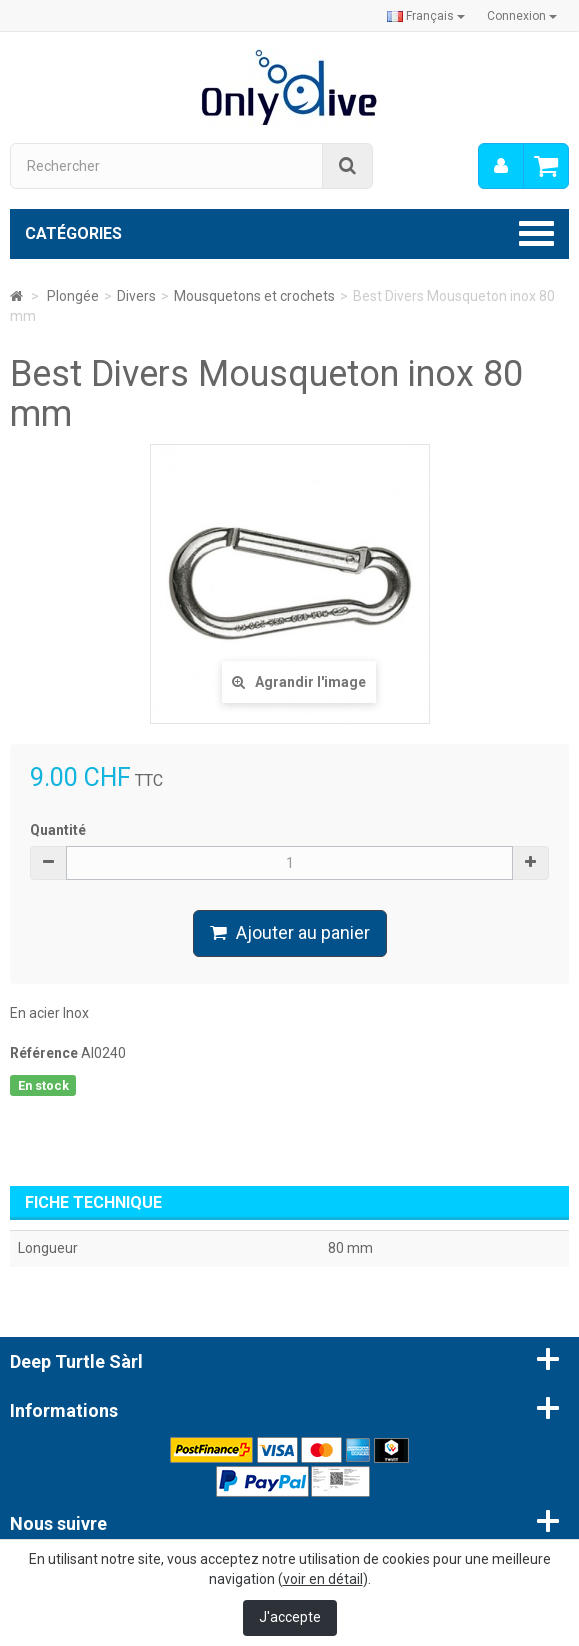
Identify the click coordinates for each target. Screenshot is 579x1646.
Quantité (58, 830)
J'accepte (290, 1617)
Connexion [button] (522, 16)
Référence (44, 1053)
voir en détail (323, 1579)
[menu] (501, 166)
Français (426, 16)
